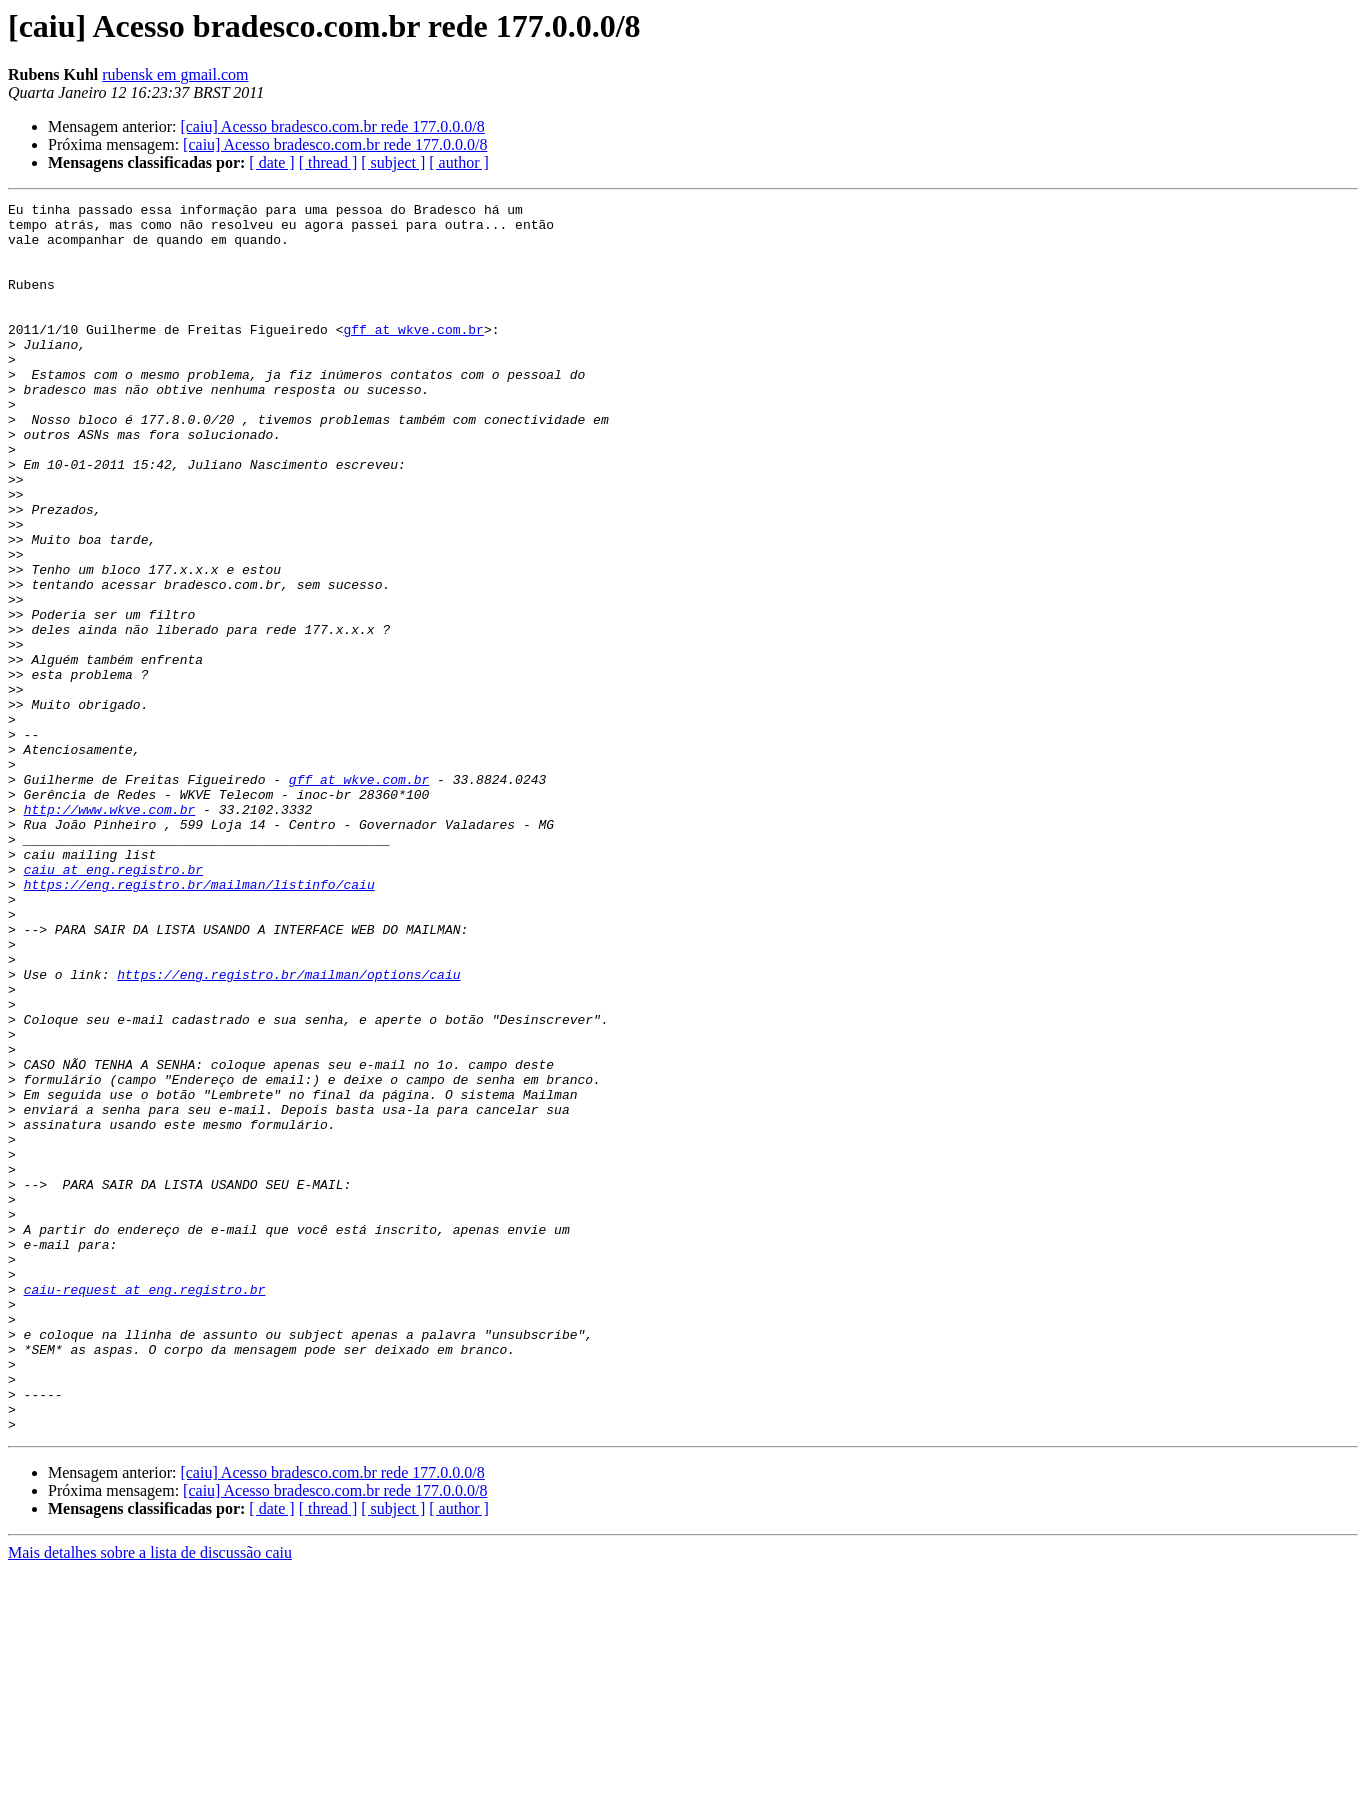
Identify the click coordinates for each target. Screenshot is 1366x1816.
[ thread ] (328, 162)
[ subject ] (393, 162)
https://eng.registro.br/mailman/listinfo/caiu (199, 1022)
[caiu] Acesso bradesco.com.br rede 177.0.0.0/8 (332, 126)
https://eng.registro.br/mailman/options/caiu (288, 1130)
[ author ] (459, 162)
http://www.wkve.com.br (110, 932)
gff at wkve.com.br (413, 356)
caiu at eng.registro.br (113, 1004)
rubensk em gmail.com (175, 74)
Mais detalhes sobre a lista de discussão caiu (150, 1798)
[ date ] (271, 162)
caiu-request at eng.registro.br (145, 1508)
